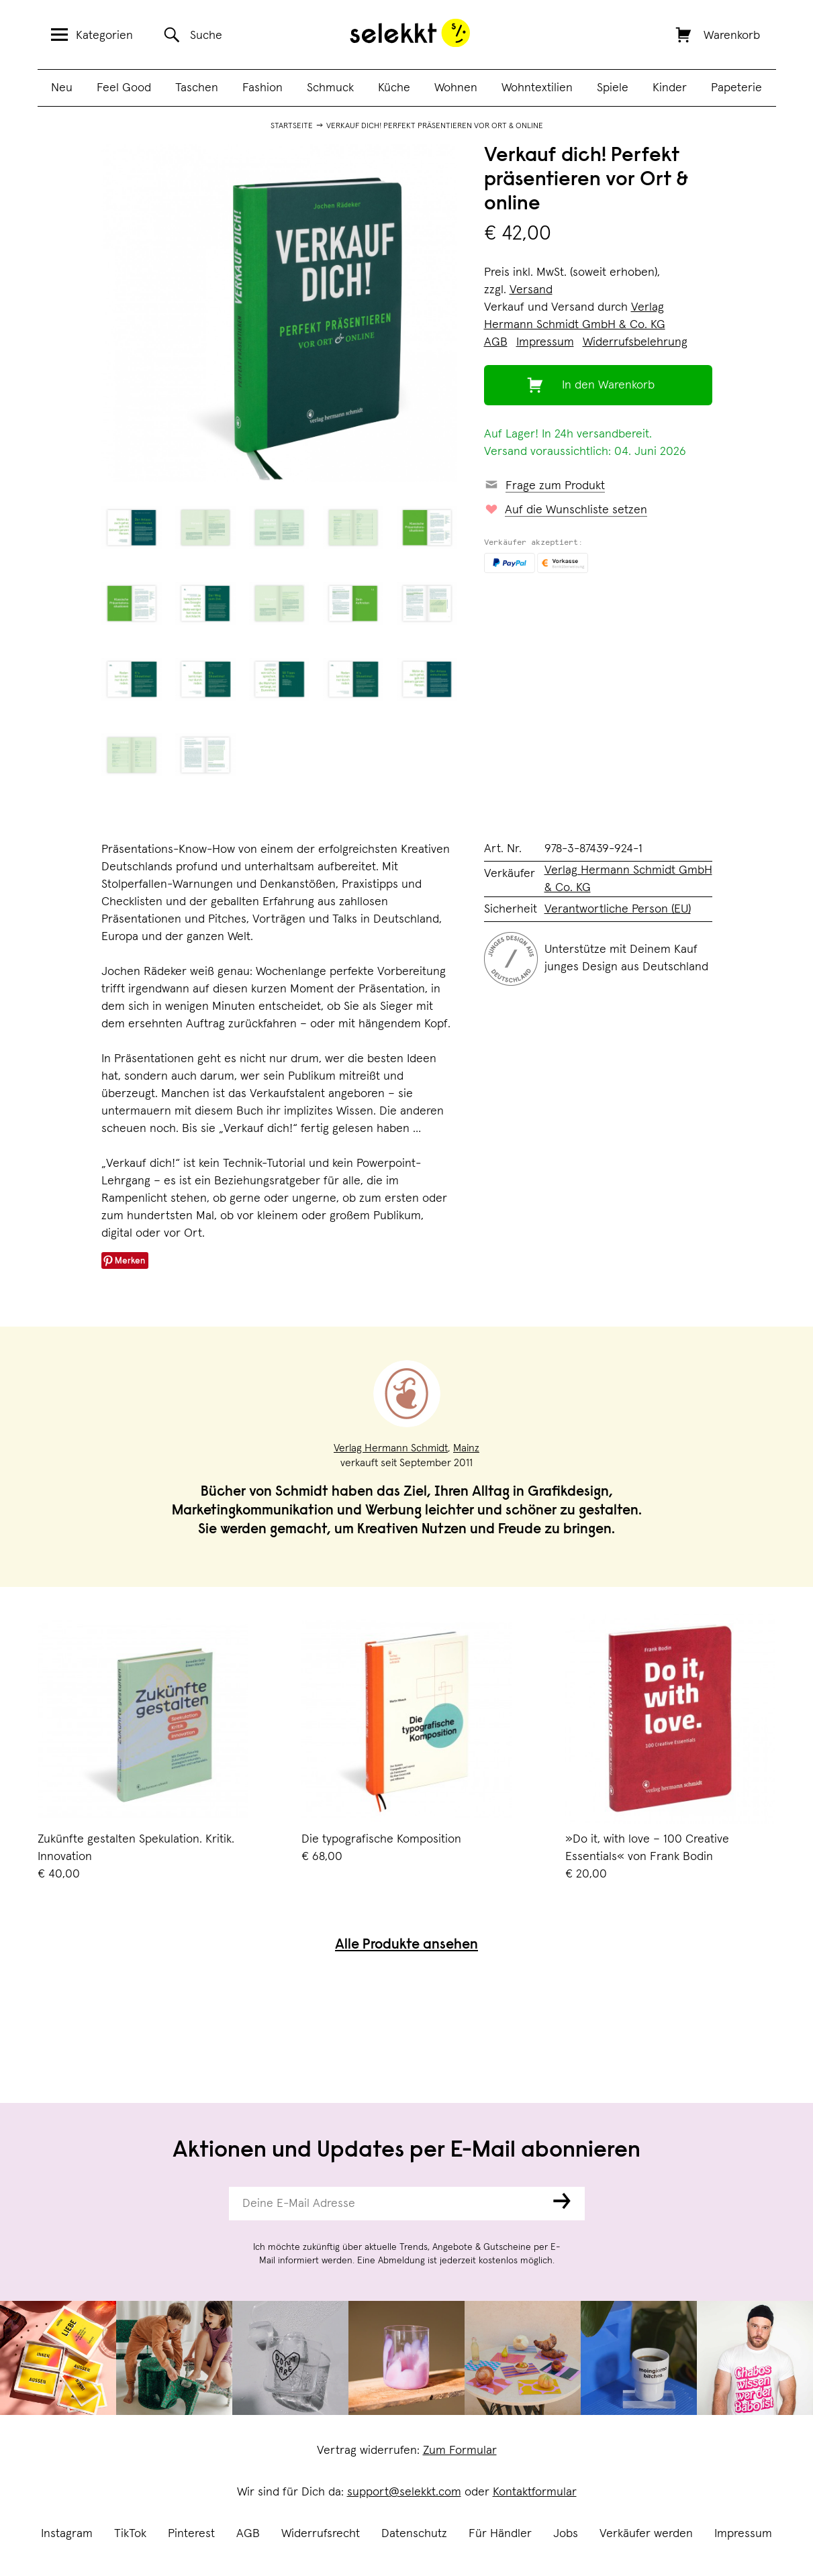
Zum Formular (460, 2450)
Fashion (262, 88)
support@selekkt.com (404, 2492)
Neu (62, 88)
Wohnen (455, 88)
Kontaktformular (535, 2492)
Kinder (670, 88)
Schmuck (330, 88)
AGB (248, 2534)
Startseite (292, 126)
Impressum (743, 2534)
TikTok (130, 2534)
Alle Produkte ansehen (406, 1946)
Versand (531, 290)
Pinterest (191, 2534)
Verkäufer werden (646, 2534)
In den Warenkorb (608, 385)
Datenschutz (414, 2534)
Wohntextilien (537, 88)
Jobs (565, 2534)
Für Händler (500, 2534)
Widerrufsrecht (320, 2534)
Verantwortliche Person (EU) (617, 909)
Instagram (67, 2534)
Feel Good (124, 88)
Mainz (466, 1448)
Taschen (196, 88)
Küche (394, 88)
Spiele (612, 88)
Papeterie (736, 88)
